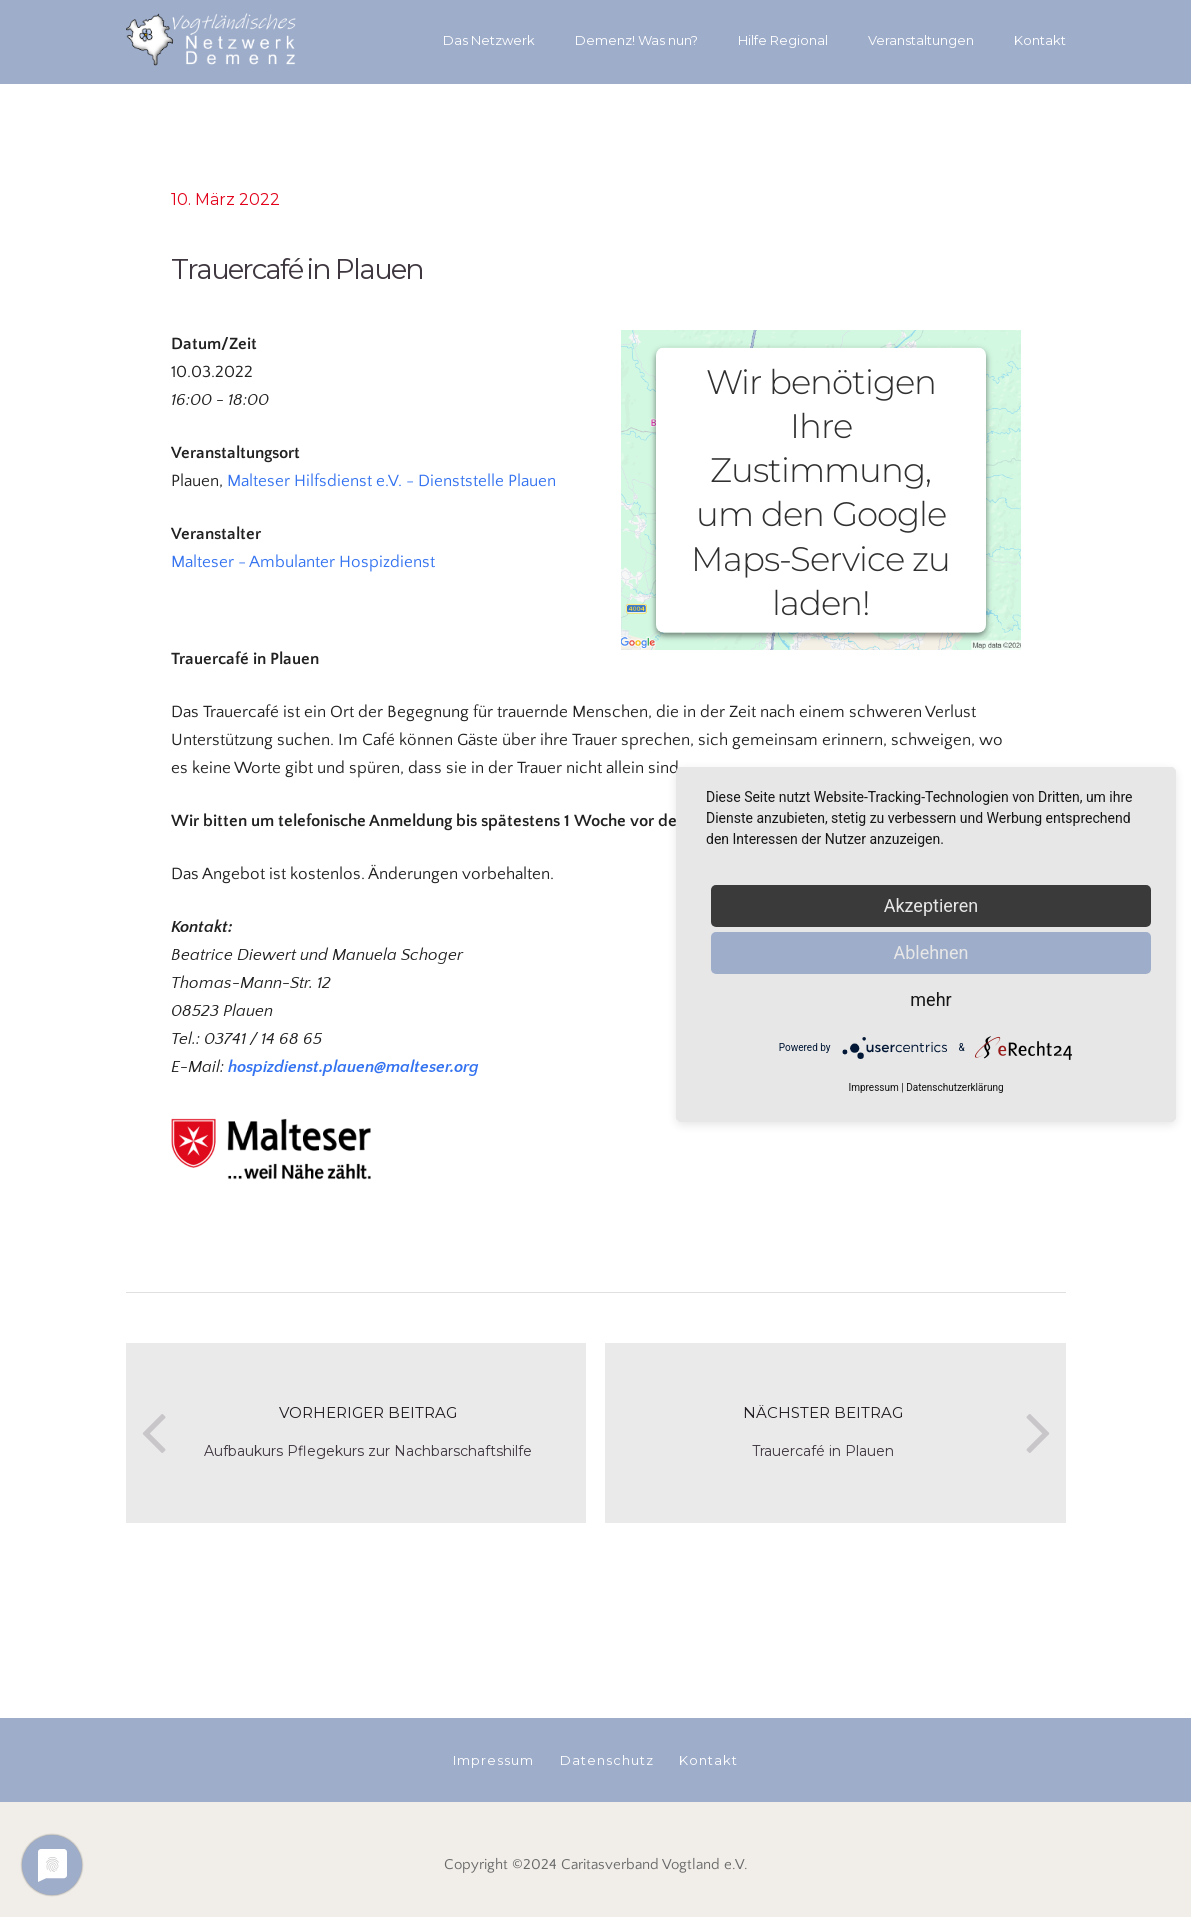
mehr (930, 999)
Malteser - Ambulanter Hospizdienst (303, 562)
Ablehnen (930, 952)
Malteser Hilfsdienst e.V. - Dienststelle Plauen (391, 481)
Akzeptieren (931, 905)
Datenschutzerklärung (954, 1087)
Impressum (873, 1087)
